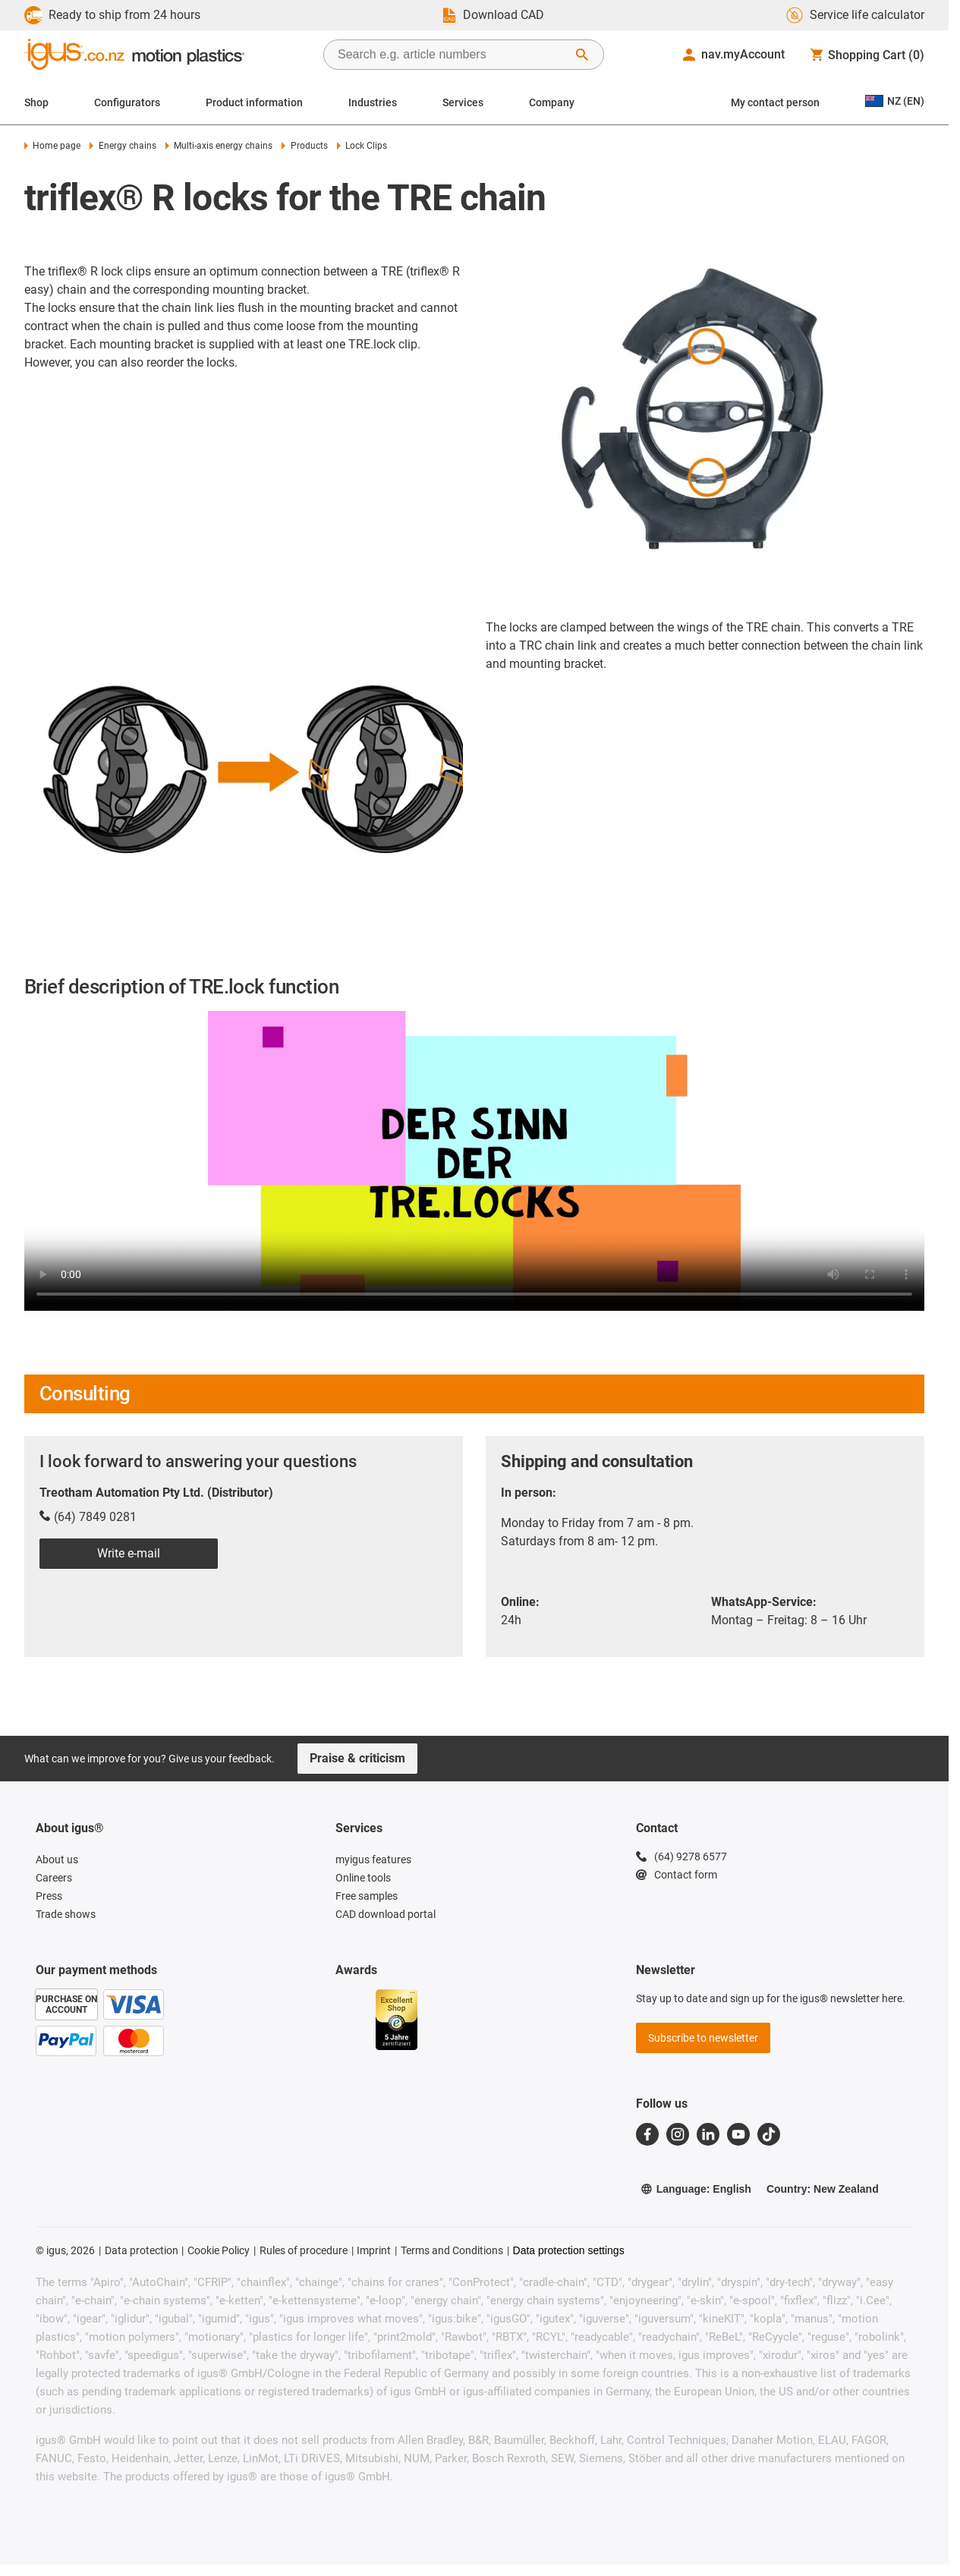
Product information (254, 102)
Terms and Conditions (452, 2250)
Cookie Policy (218, 2250)
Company (551, 102)
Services (462, 102)
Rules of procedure (304, 2250)
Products (304, 145)
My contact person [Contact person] (775, 102)
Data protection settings (569, 2250)
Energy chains (123, 145)
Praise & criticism (357, 1758)
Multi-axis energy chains (218, 145)
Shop (36, 102)
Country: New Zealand (822, 2189)
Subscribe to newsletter (703, 2038)
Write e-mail (128, 1553)
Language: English (696, 2189)
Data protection (141, 2250)
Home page (52, 145)
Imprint (374, 2250)
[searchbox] (451, 54)
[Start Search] (582, 55)
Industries (372, 102)
